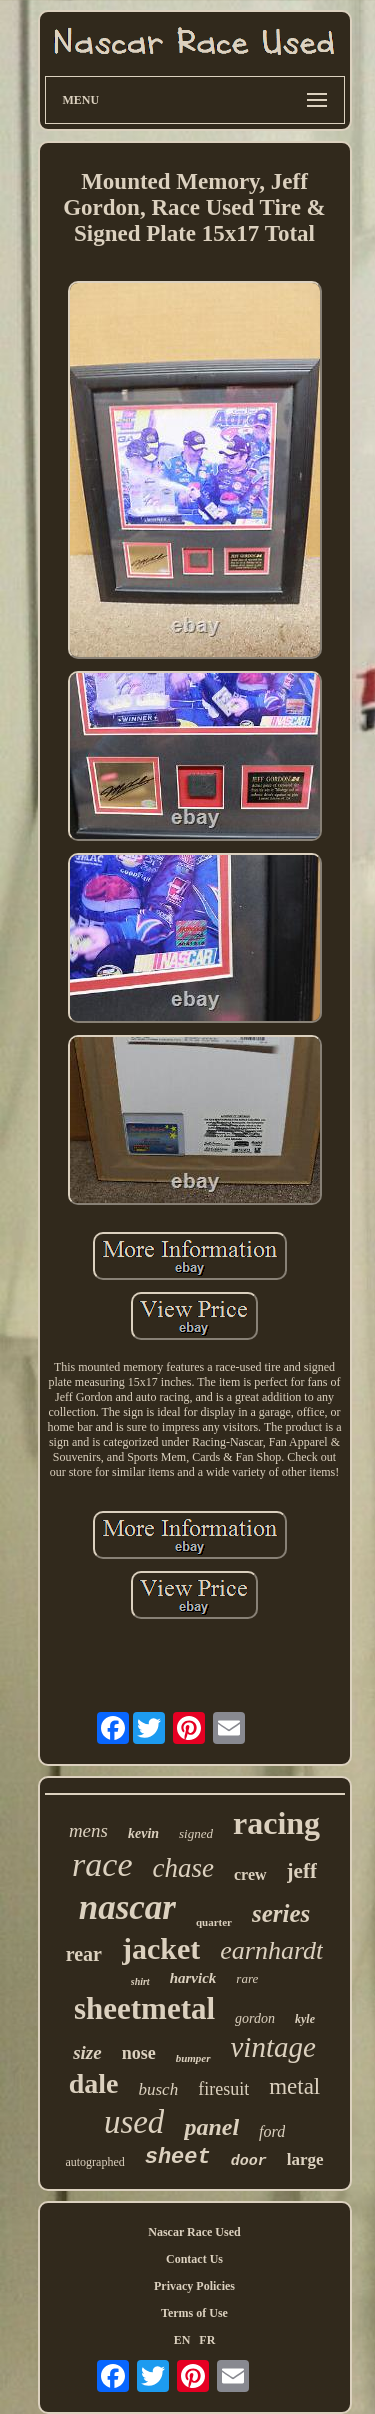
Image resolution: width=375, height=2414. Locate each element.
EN (182, 2340)
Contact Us (194, 2259)
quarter (214, 1922)
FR (207, 2340)
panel (211, 2127)
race (102, 1864)
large (305, 2159)
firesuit (223, 2089)
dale (94, 2083)
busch (159, 2089)
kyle (305, 2019)
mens (88, 1830)
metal (294, 2086)
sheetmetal (144, 2008)
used (134, 2122)
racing (276, 1823)
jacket (161, 1948)
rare (247, 1978)
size (87, 2052)
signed (196, 1833)
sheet (178, 2157)
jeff (302, 1871)
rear (84, 1954)
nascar (127, 1907)
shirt (140, 1981)
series (281, 1913)
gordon (255, 2018)
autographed (94, 2162)
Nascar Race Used (194, 2232)
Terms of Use (194, 2313)
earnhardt (271, 1950)
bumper (193, 2058)
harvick (193, 1978)
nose (139, 2053)
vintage (273, 2047)
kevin (143, 1833)
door (249, 2161)
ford (272, 2131)
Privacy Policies (194, 2286)
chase (183, 1868)
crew (250, 1874)
